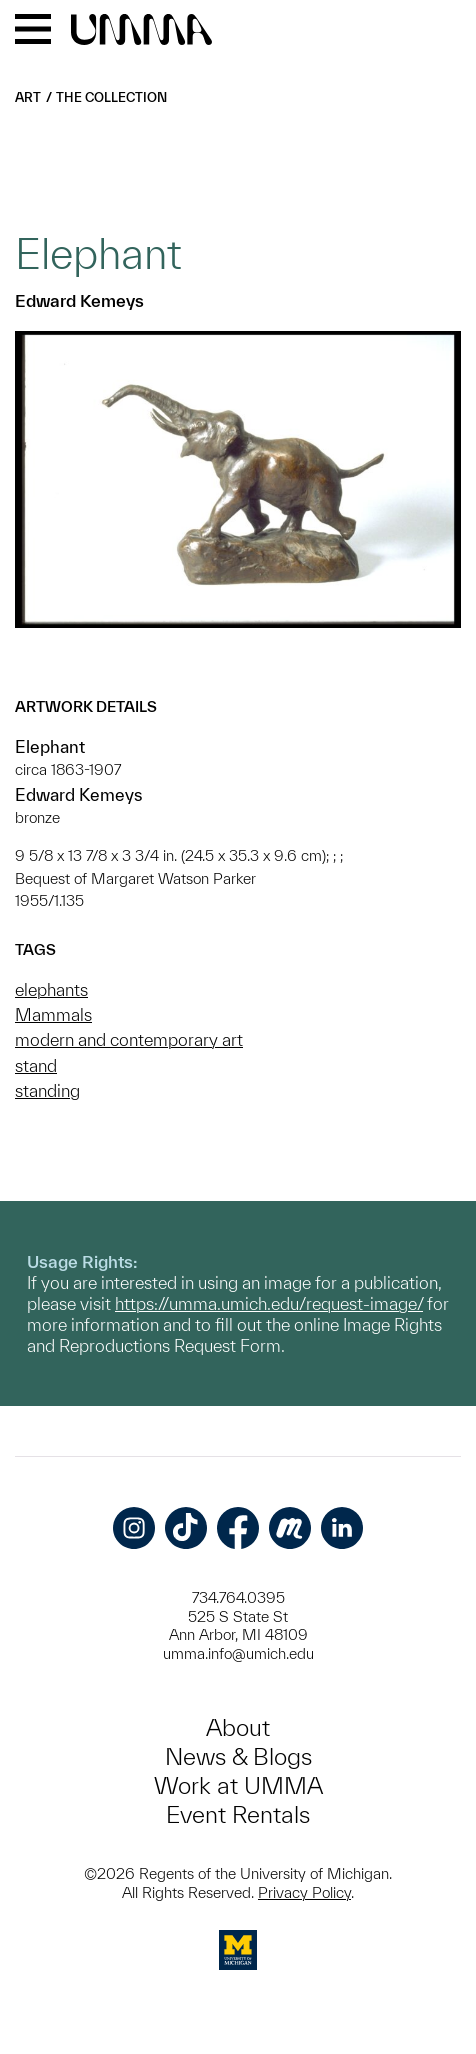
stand (36, 1065)
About (238, 1727)
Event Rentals (238, 1814)
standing (47, 1090)
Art (28, 97)
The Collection (111, 97)
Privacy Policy (304, 1892)
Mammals (53, 1014)
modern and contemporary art (129, 1039)
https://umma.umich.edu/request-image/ (269, 1303)
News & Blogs (238, 1756)
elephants (51, 989)
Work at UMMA (238, 1785)
